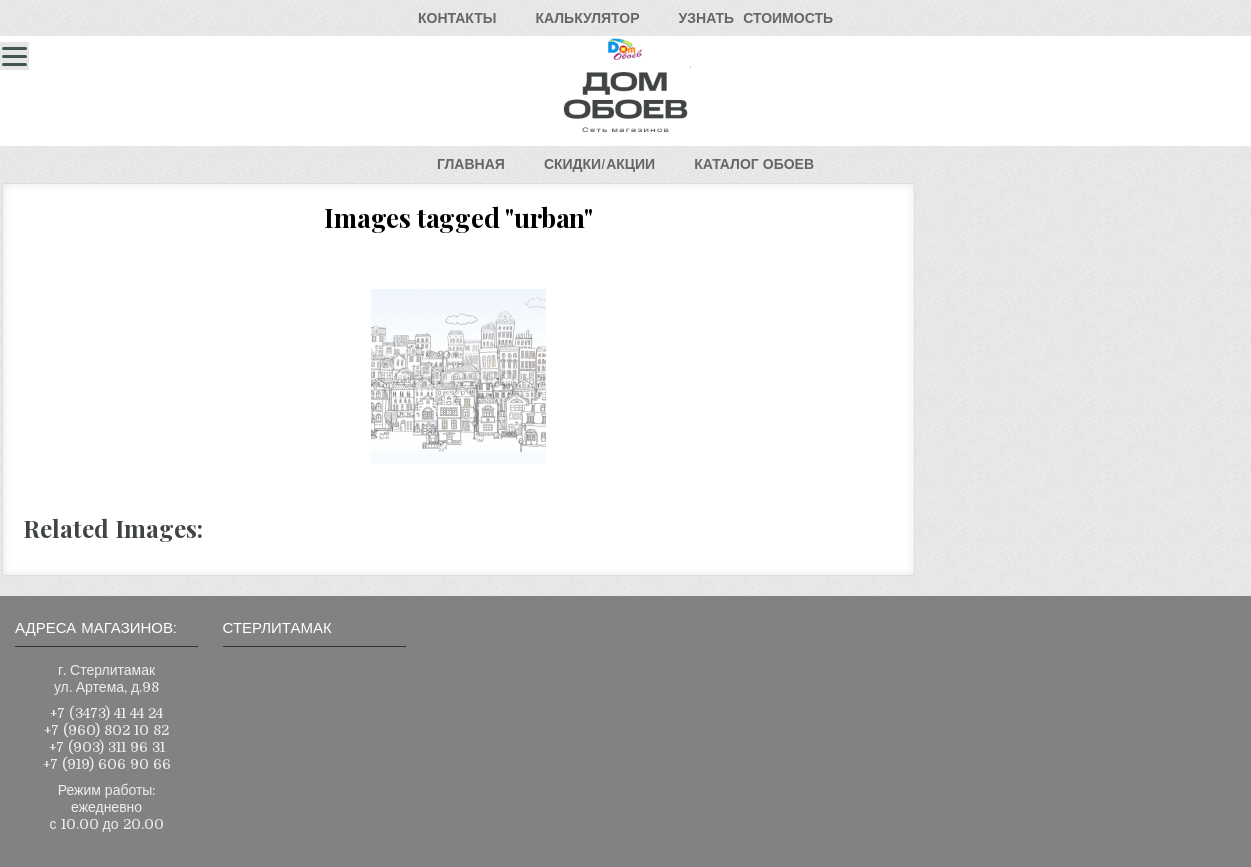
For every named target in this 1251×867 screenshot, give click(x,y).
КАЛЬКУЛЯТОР (587, 18)
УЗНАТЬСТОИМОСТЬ (756, 18)
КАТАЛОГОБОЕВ (754, 164)
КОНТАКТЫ (457, 18)
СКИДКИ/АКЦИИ (599, 164)
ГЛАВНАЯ (471, 164)
